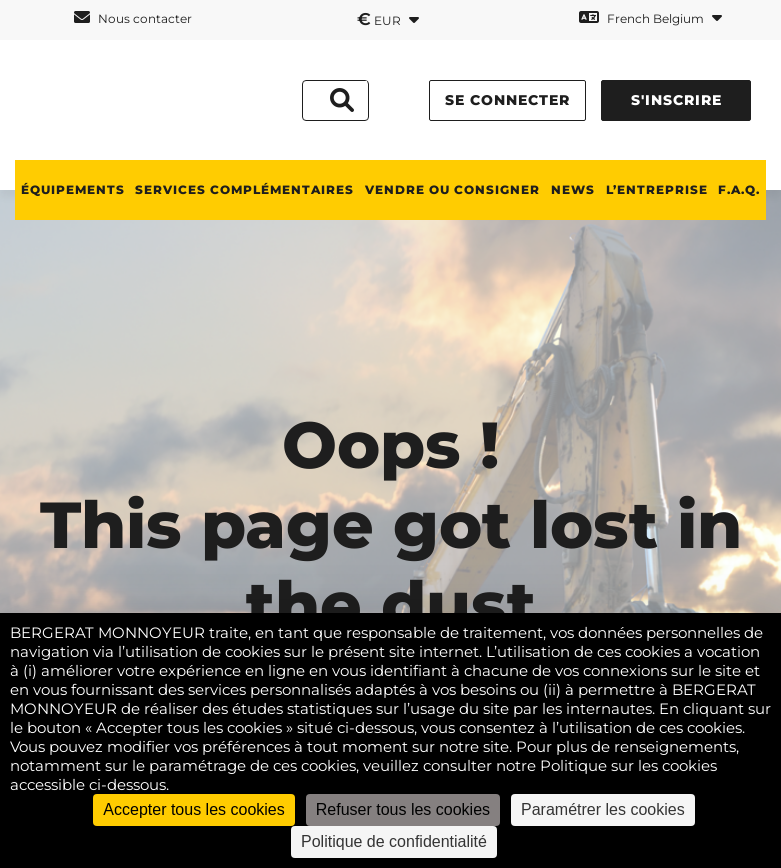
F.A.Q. (739, 189)
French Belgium (650, 17)
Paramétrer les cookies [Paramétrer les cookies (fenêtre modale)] (603, 809)
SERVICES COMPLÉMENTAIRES (244, 189)
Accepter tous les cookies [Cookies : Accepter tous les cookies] (193, 809)
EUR (388, 19)
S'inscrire (676, 100)
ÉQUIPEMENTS (73, 189)
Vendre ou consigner (452, 189)
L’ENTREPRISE (657, 189)
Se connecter (507, 100)
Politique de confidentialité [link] (394, 841)
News (573, 189)
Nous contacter (133, 17)
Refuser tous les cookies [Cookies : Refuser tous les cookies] (403, 809)
